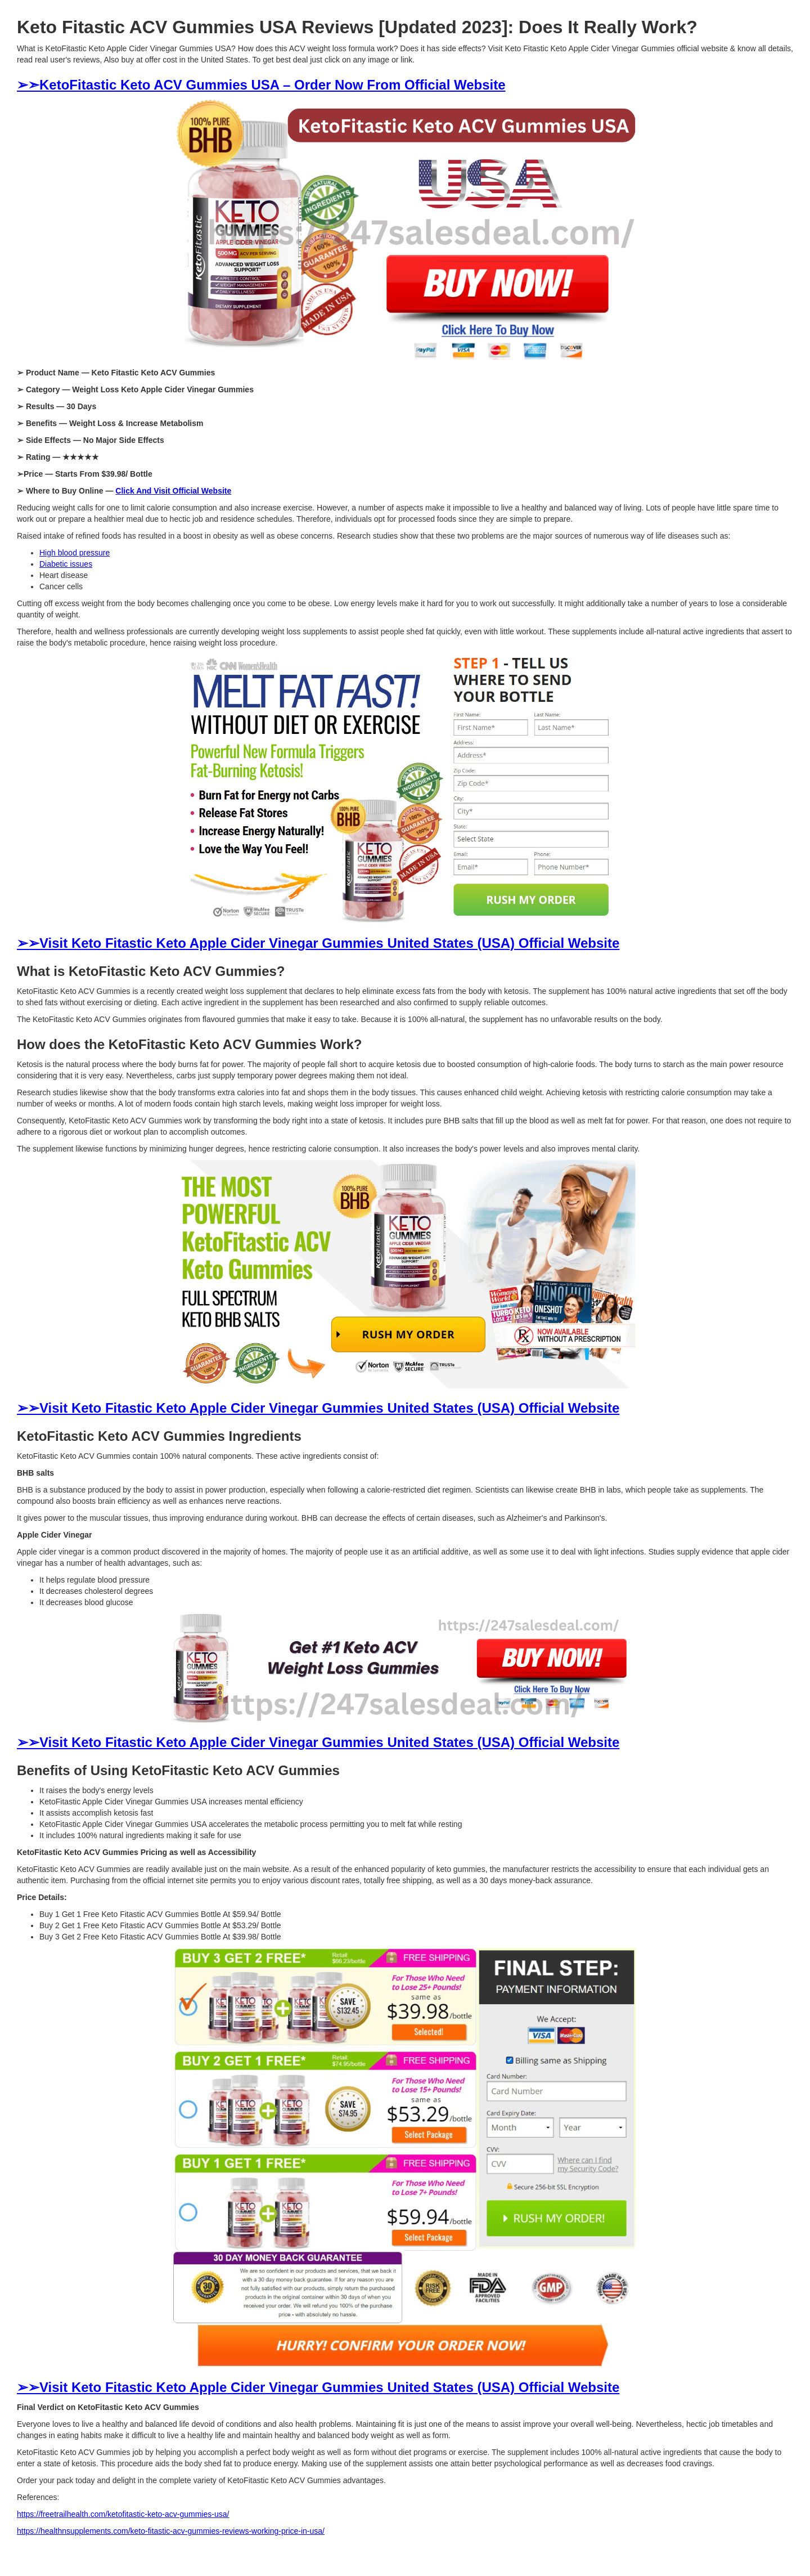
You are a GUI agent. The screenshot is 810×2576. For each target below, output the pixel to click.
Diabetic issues (65, 563)
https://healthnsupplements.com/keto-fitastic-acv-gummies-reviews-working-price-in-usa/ (171, 2530)
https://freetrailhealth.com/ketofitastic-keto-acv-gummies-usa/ (123, 2514)
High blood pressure (74, 552)
